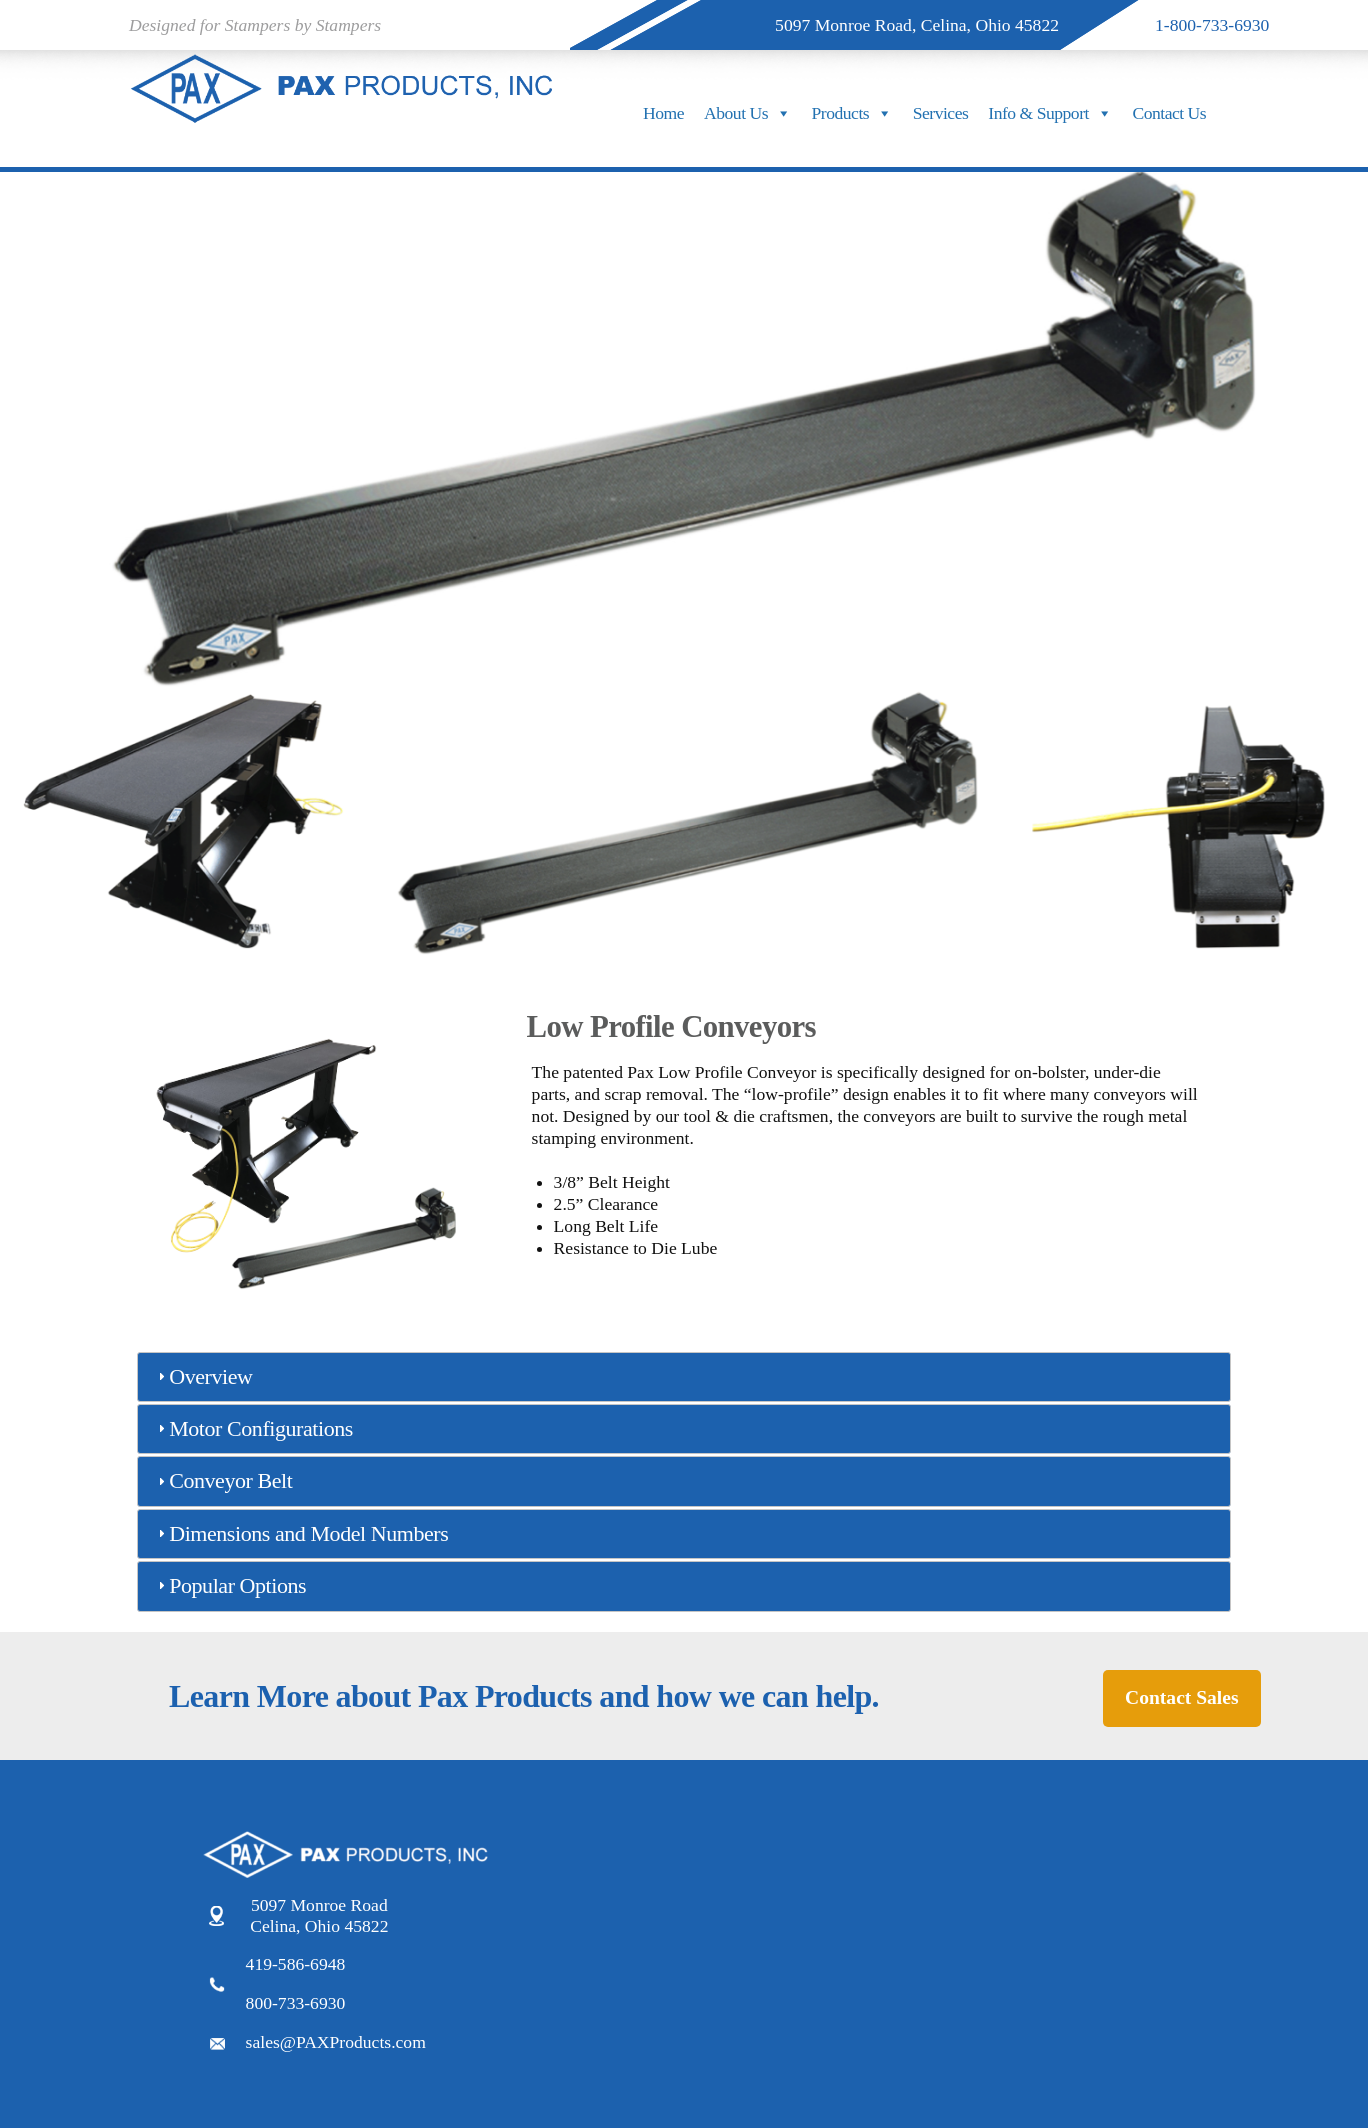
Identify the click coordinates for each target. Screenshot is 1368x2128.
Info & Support (1050, 113)
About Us (748, 113)
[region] (684, 413)
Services (941, 113)
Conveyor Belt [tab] (222, 1480)
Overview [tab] (202, 1376)
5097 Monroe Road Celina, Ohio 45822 (319, 1915)
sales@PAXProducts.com (336, 2042)
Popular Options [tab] (229, 1585)
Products (852, 113)
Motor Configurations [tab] (253, 1428)
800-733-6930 (296, 2003)
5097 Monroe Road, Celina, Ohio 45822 (917, 25)
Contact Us (1169, 113)
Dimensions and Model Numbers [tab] (300, 1533)
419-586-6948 (296, 1964)
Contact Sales (1181, 1697)
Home (663, 113)
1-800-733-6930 (1212, 25)
